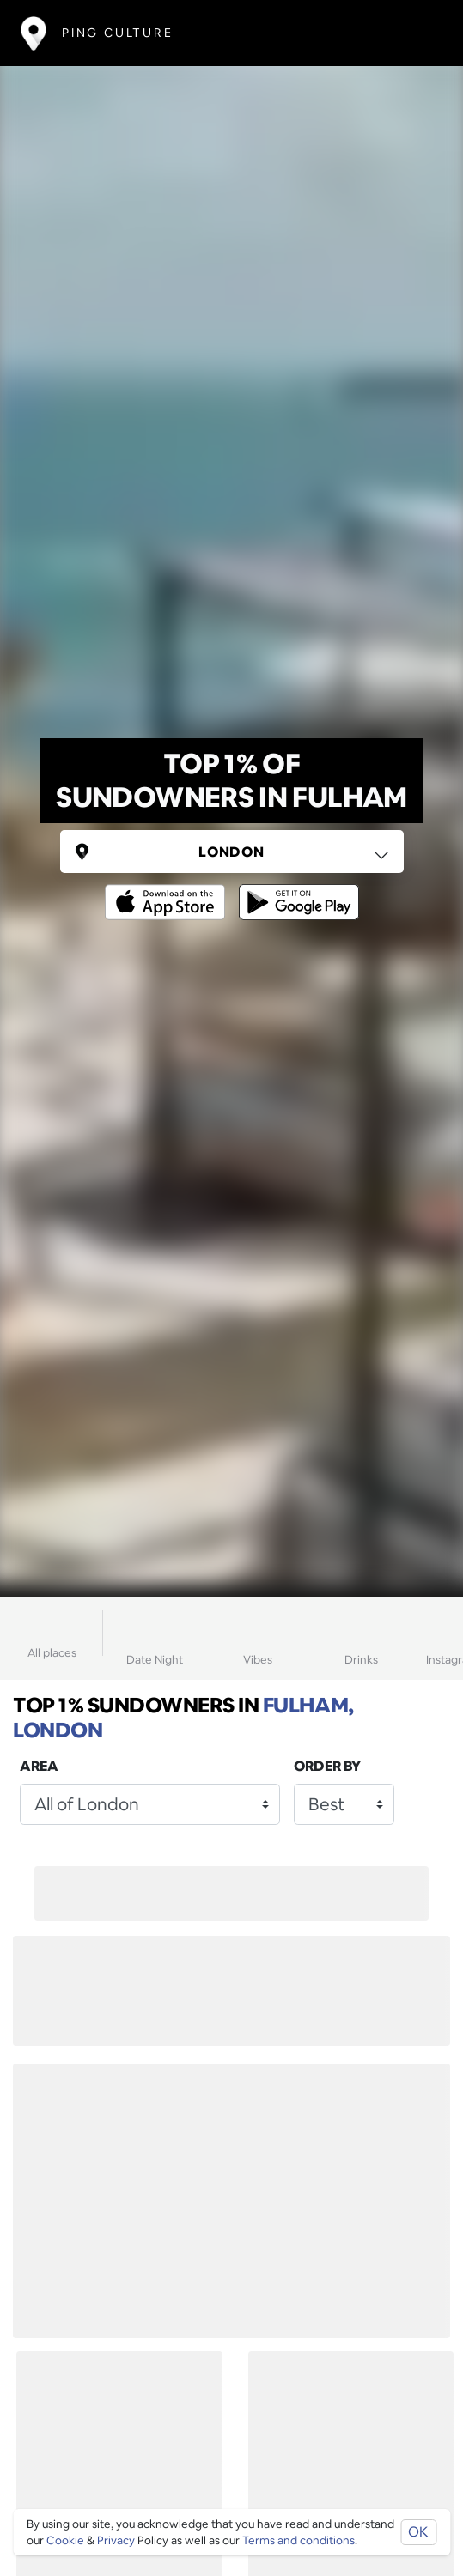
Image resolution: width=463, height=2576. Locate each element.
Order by (327, 1766)
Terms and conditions (298, 2540)
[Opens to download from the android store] (295, 890)
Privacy (116, 2540)
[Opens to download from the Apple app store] (168, 890)
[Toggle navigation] (417, 33)
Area (39, 1766)
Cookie (65, 2540)
